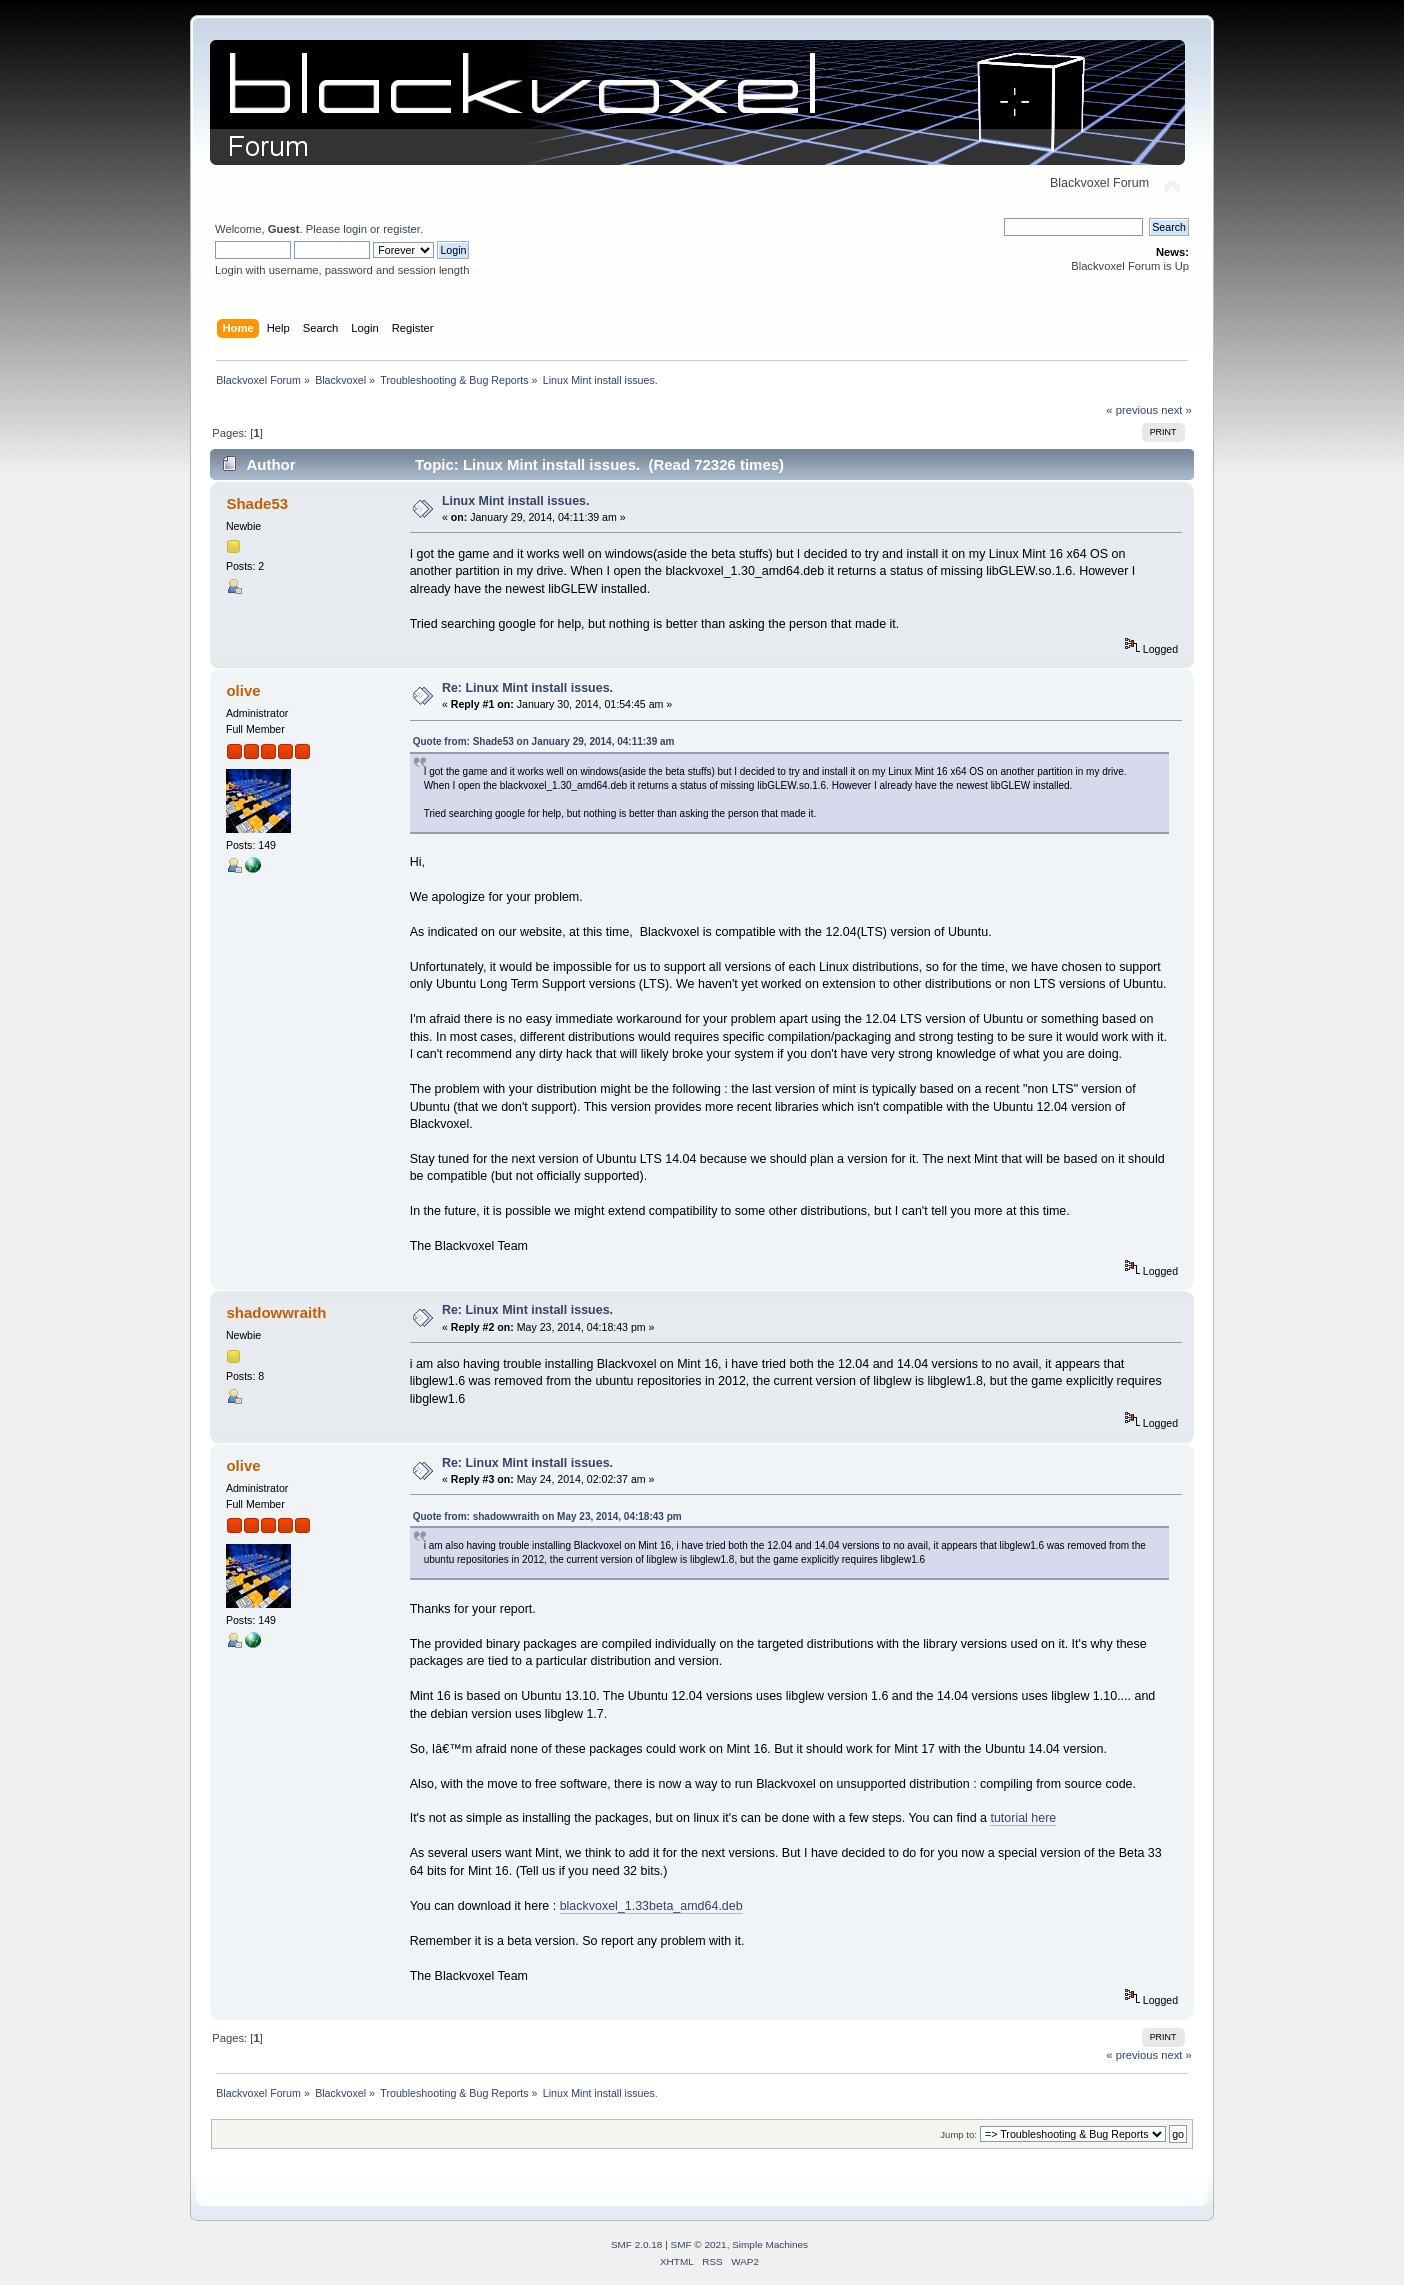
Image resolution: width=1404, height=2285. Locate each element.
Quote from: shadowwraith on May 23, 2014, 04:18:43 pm (547, 1516)
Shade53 (257, 503)
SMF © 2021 (699, 2244)
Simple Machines (770, 2244)
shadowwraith (276, 1312)
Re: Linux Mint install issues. (527, 688)
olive (243, 690)
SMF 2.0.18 (637, 2244)
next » (1176, 410)
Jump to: (958, 2134)
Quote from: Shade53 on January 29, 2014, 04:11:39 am (544, 741)
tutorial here (1023, 1818)
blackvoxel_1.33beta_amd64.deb (651, 1906)
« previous (1132, 410)
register (401, 229)
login (355, 229)
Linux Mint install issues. (516, 501)
